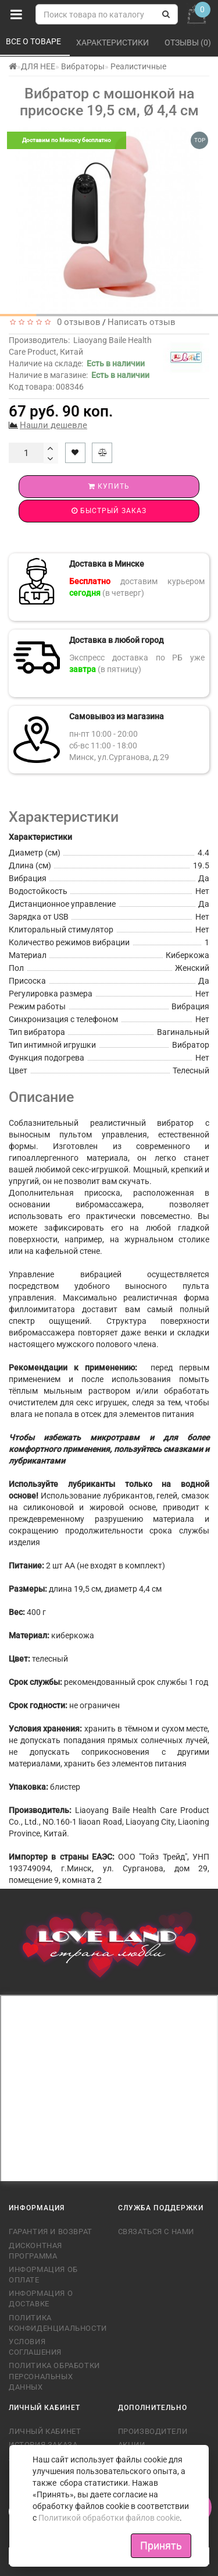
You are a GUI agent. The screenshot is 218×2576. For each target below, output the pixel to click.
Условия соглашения (35, 2346)
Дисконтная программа (35, 2250)
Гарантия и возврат (50, 2231)
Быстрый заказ (109, 511)
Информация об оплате (43, 2274)
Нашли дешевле (53, 425)
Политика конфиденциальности (55, 2323)
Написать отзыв (142, 322)
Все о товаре (34, 41)
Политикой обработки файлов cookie (109, 2517)
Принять (161, 2545)
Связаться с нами (156, 2231)
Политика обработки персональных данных (54, 2376)
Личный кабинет (45, 2431)
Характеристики (113, 42)
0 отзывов (76, 322)
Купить (109, 486)
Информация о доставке (41, 2298)
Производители (153, 2431)
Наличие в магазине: (79, 375)
